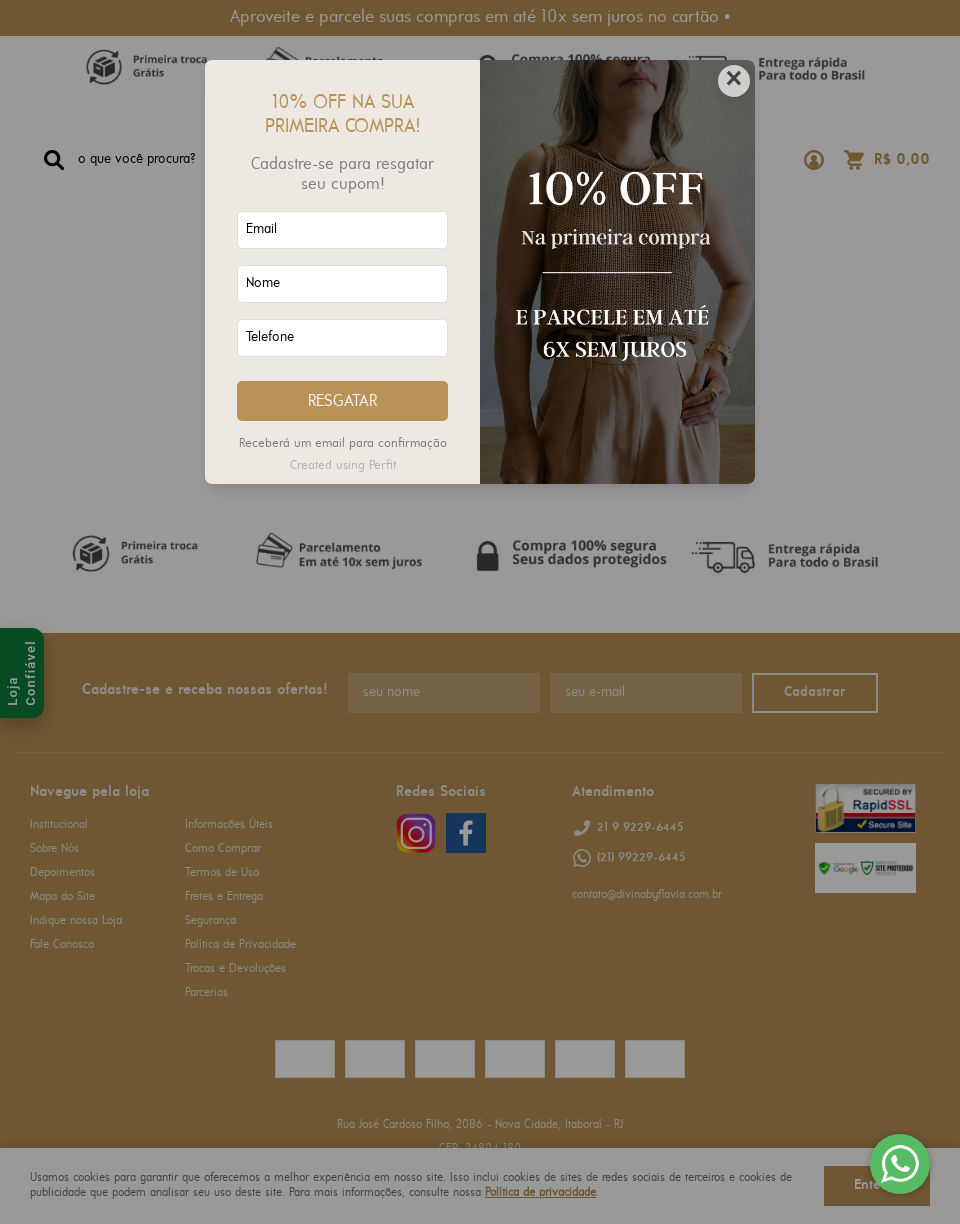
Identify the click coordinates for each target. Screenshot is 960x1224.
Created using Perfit (343, 465)
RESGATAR (342, 401)
